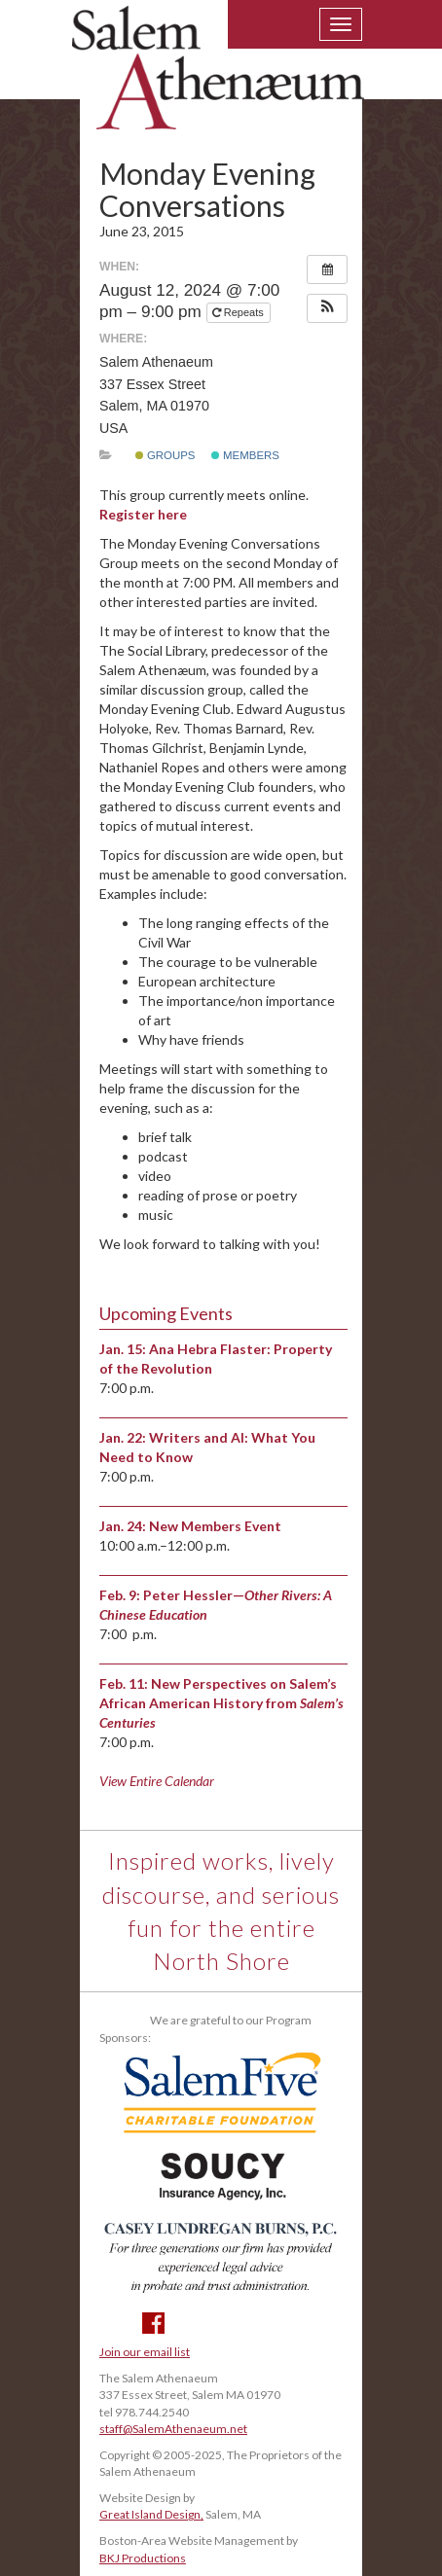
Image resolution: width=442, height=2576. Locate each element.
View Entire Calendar (156, 1780)
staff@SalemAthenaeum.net (173, 2428)
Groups (165, 455)
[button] (327, 308)
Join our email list (144, 2351)
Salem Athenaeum (218, 80)
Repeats (239, 312)
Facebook (153, 2323)
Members (245, 455)
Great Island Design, (151, 2514)
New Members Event (215, 1526)
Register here (143, 514)
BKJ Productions (142, 2558)
